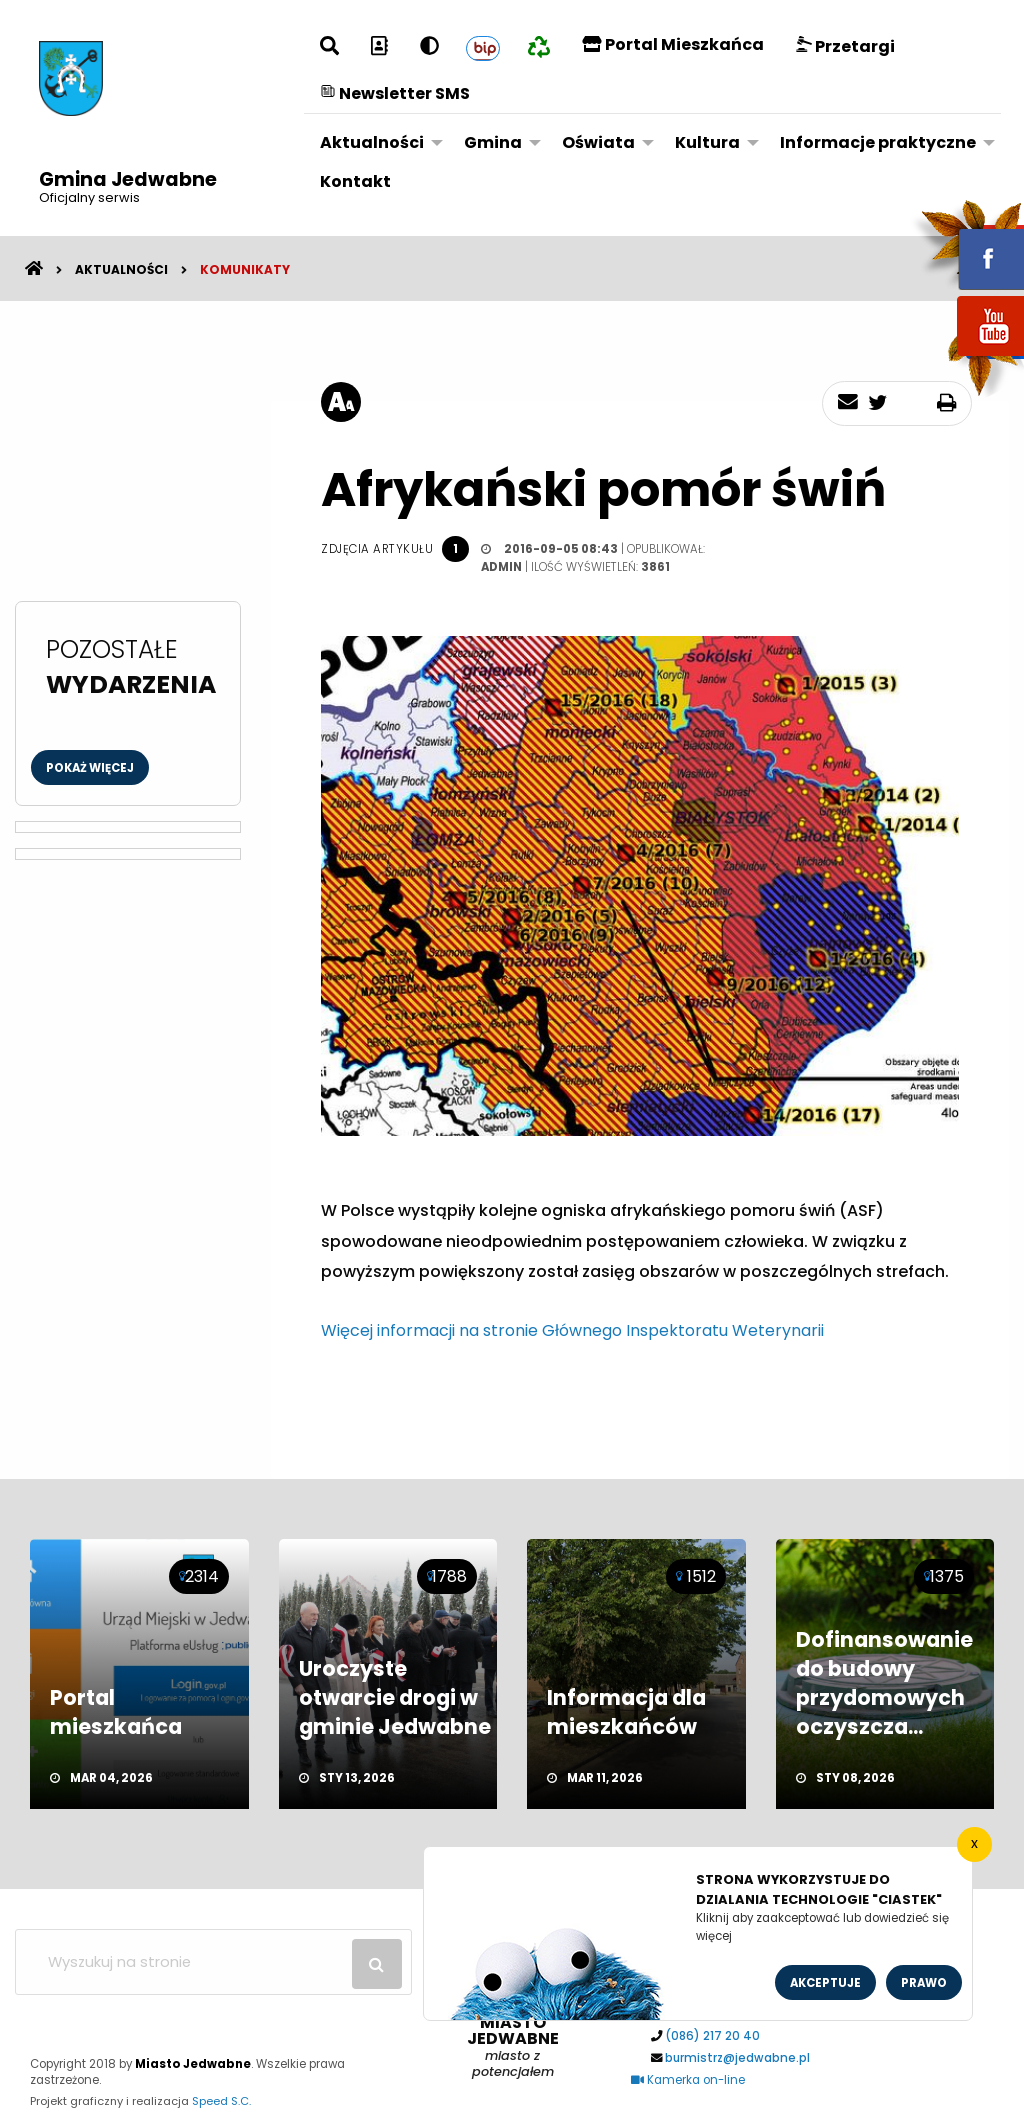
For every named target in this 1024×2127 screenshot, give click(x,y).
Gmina (493, 142)
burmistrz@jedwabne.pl (737, 2058)
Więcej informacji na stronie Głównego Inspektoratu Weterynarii (572, 1330)
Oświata (598, 142)
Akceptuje (825, 1983)
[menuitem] (376, 143)
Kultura (707, 142)
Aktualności (372, 142)
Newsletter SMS (395, 93)
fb (967, 245)
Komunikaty (245, 269)
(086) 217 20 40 (712, 2036)
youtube (967, 357)
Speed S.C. (221, 2101)
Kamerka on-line (688, 2080)
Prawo (924, 1983)
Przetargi (845, 46)
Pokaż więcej (90, 768)
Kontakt (355, 181)
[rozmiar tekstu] (341, 402)
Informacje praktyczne (878, 142)
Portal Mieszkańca (673, 44)
